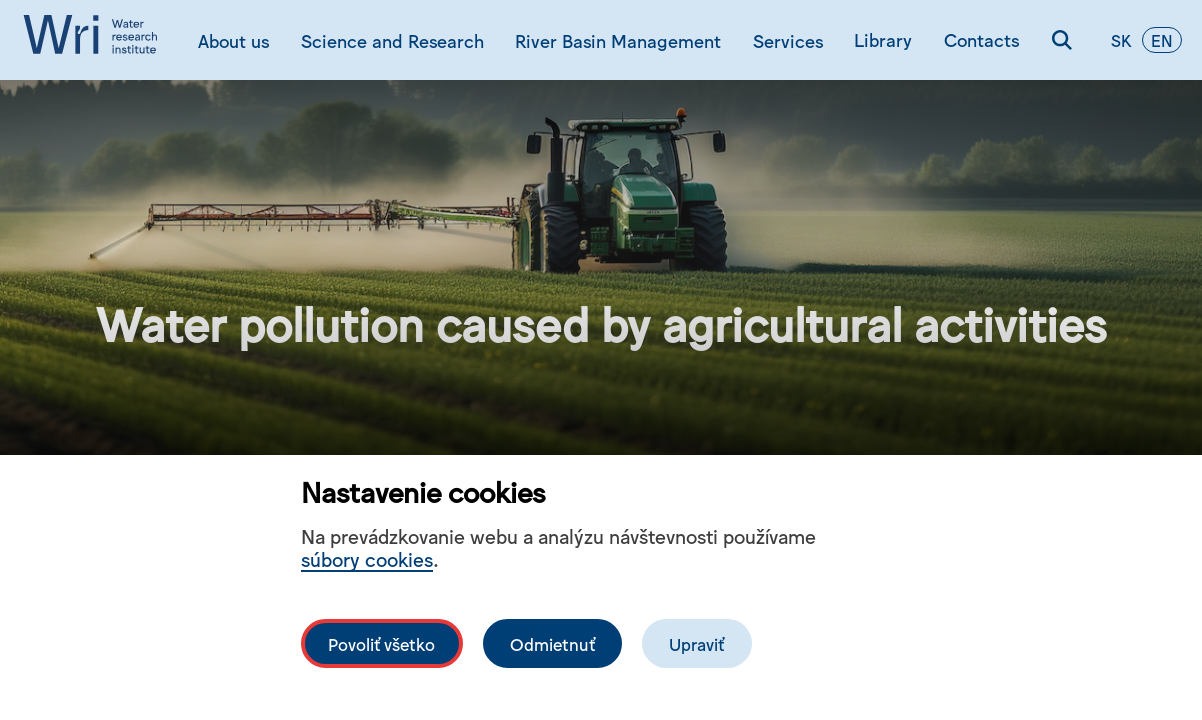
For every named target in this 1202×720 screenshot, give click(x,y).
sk (1121, 40)
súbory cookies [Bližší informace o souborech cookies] (367, 558)
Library (883, 39)
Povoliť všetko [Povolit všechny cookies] (381, 643)
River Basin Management (618, 40)
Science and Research (392, 40)
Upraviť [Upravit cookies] (696, 643)
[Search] (1062, 40)
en (1162, 40)
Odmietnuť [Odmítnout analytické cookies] (552, 643)
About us (233, 40)
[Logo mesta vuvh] (95, 40)
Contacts (981, 39)
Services (788, 40)
